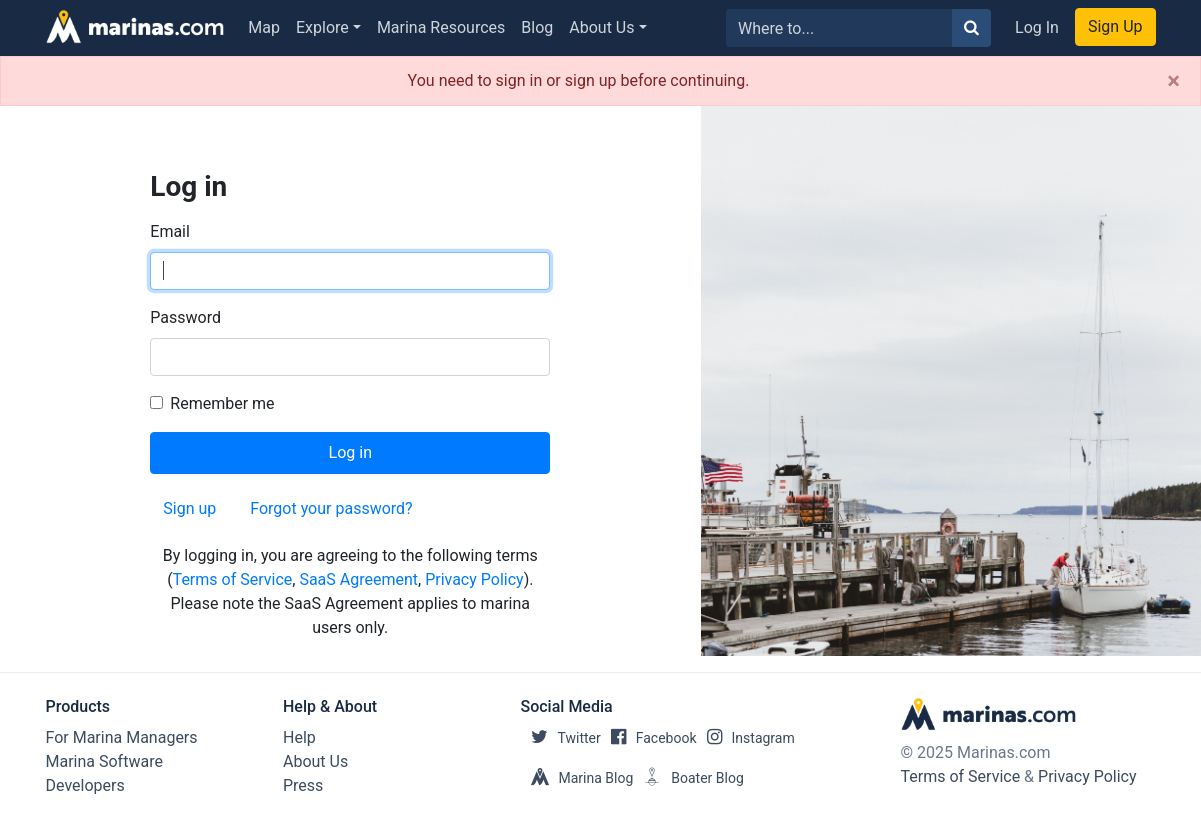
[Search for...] (839, 28)
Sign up (189, 508)
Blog (537, 27)
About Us (601, 27)
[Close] (1173, 81)
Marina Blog (577, 778)
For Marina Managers (122, 737)
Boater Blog (688, 778)
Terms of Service (233, 579)
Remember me (222, 403)
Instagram (746, 738)
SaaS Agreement (358, 579)
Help (299, 737)
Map (264, 27)
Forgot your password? (331, 508)
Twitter (561, 738)
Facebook (649, 738)
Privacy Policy (474, 579)
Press (303, 785)
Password (185, 317)
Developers (85, 785)
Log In (1037, 27)
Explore (322, 27)
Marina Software (104, 761)
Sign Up (1115, 26)
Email (170, 231)
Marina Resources (441, 27)
